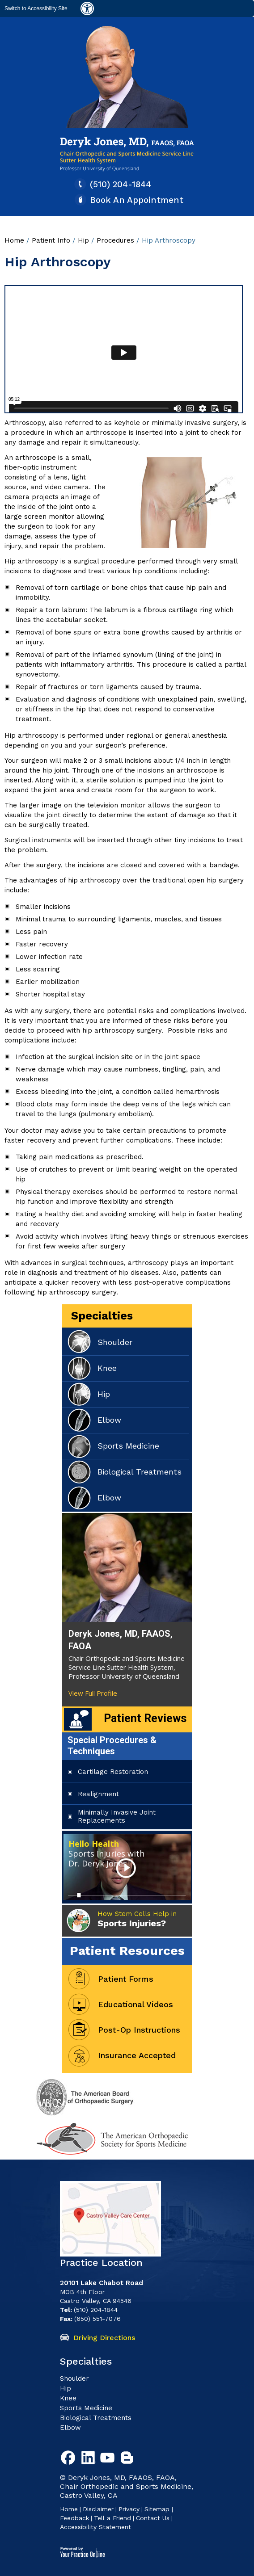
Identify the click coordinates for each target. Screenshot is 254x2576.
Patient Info (51, 240)
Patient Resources (127, 1950)
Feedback (74, 2517)
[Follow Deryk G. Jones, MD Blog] (129, 2459)
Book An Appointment (136, 200)
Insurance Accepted (137, 2055)
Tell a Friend (112, 2517)
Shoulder (114, 1342)
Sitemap (158, 2509)
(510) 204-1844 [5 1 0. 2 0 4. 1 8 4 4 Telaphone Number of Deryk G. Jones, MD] (120, 184)
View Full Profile (92, 1693)
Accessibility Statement (95, 2526)
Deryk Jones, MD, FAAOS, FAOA (120, 1639)
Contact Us (152, 2517)
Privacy (129, 2509)
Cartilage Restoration (113, 1772)
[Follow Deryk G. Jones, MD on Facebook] (70, 2459)
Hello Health (106, 1853)
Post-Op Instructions (139, 2029)
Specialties (102, 1315)
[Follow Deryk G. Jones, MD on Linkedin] (89, 2459)
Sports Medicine (128, 1445)
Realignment (98, 1794)
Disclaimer (98, 2509)
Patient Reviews (145, 1718)
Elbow (109, 1420)
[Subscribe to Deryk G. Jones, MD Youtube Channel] (109, 2459)
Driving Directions (104, 2337)
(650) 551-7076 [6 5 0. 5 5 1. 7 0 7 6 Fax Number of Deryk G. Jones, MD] (97, 2318)
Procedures (116, 240)
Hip (84, 240)
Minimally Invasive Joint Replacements (117, 1816)
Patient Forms (125, 1978)
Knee (107, 1368)
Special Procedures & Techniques (112, 1746)
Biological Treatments (139, 1471)
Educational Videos (135, 2004)
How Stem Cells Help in (137, 1919)
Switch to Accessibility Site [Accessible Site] (36, 8)
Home (14, 240)
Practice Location (101, 2262)
